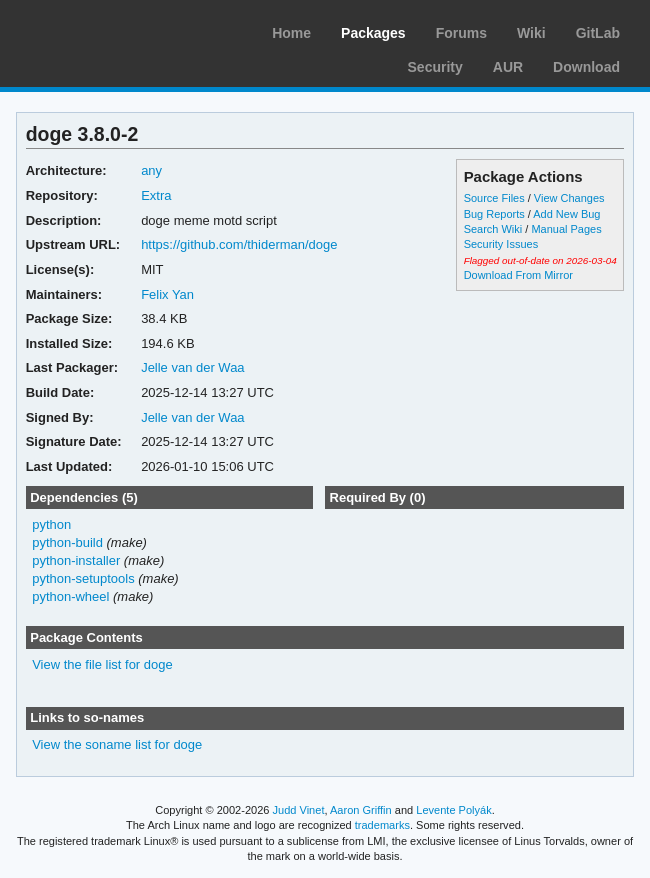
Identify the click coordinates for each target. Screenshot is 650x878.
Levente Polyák (453, 810)
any (151, 170)
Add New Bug (566, 214)
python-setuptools (83, 578)
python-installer (76, 560)
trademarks (382, 825)
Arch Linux (110, 30)
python (51, 524)
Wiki (531, 33)
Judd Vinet (299, 810)
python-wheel (70, 596)
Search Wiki (493, 229)
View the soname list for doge (117, 744)
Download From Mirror (518, 275)
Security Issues (501, 244)
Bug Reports (494, 214)
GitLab (598, 33)
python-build (67, 542)
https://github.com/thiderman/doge (239, 244)
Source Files (494, 198)
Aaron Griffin (361, 810)
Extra (156, 195)
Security (435, 67)
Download (586, 67)
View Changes (569, 198)
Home (291, 33)
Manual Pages (566, 229)
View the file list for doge (102, 664)
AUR (508, 67)
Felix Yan (167, 294)
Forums (461, 33)
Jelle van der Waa (192, 367)
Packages (373, 33)
